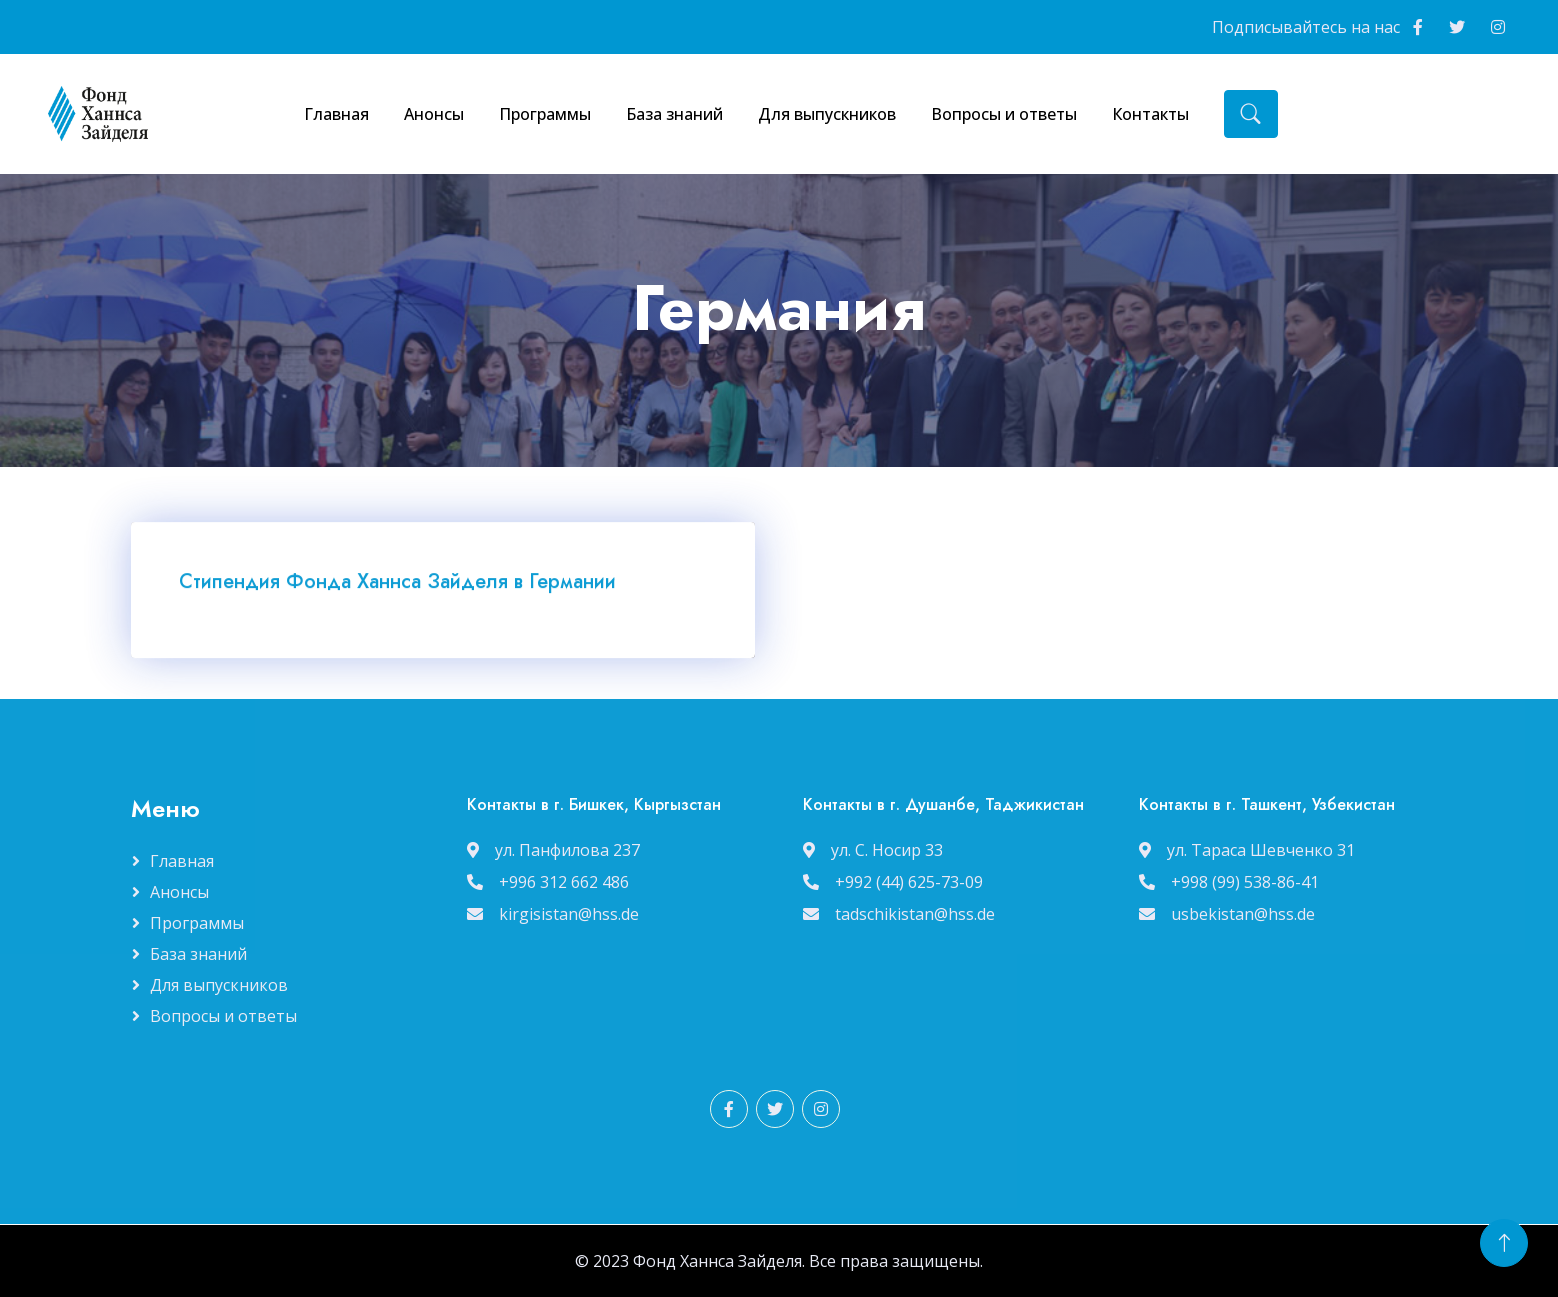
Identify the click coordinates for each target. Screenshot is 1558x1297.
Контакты (1150, 114)
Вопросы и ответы (1004, 114)
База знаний (674, 114)
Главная (336, 114)
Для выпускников (827, 114)
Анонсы (434, 114)
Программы (545, 114)
